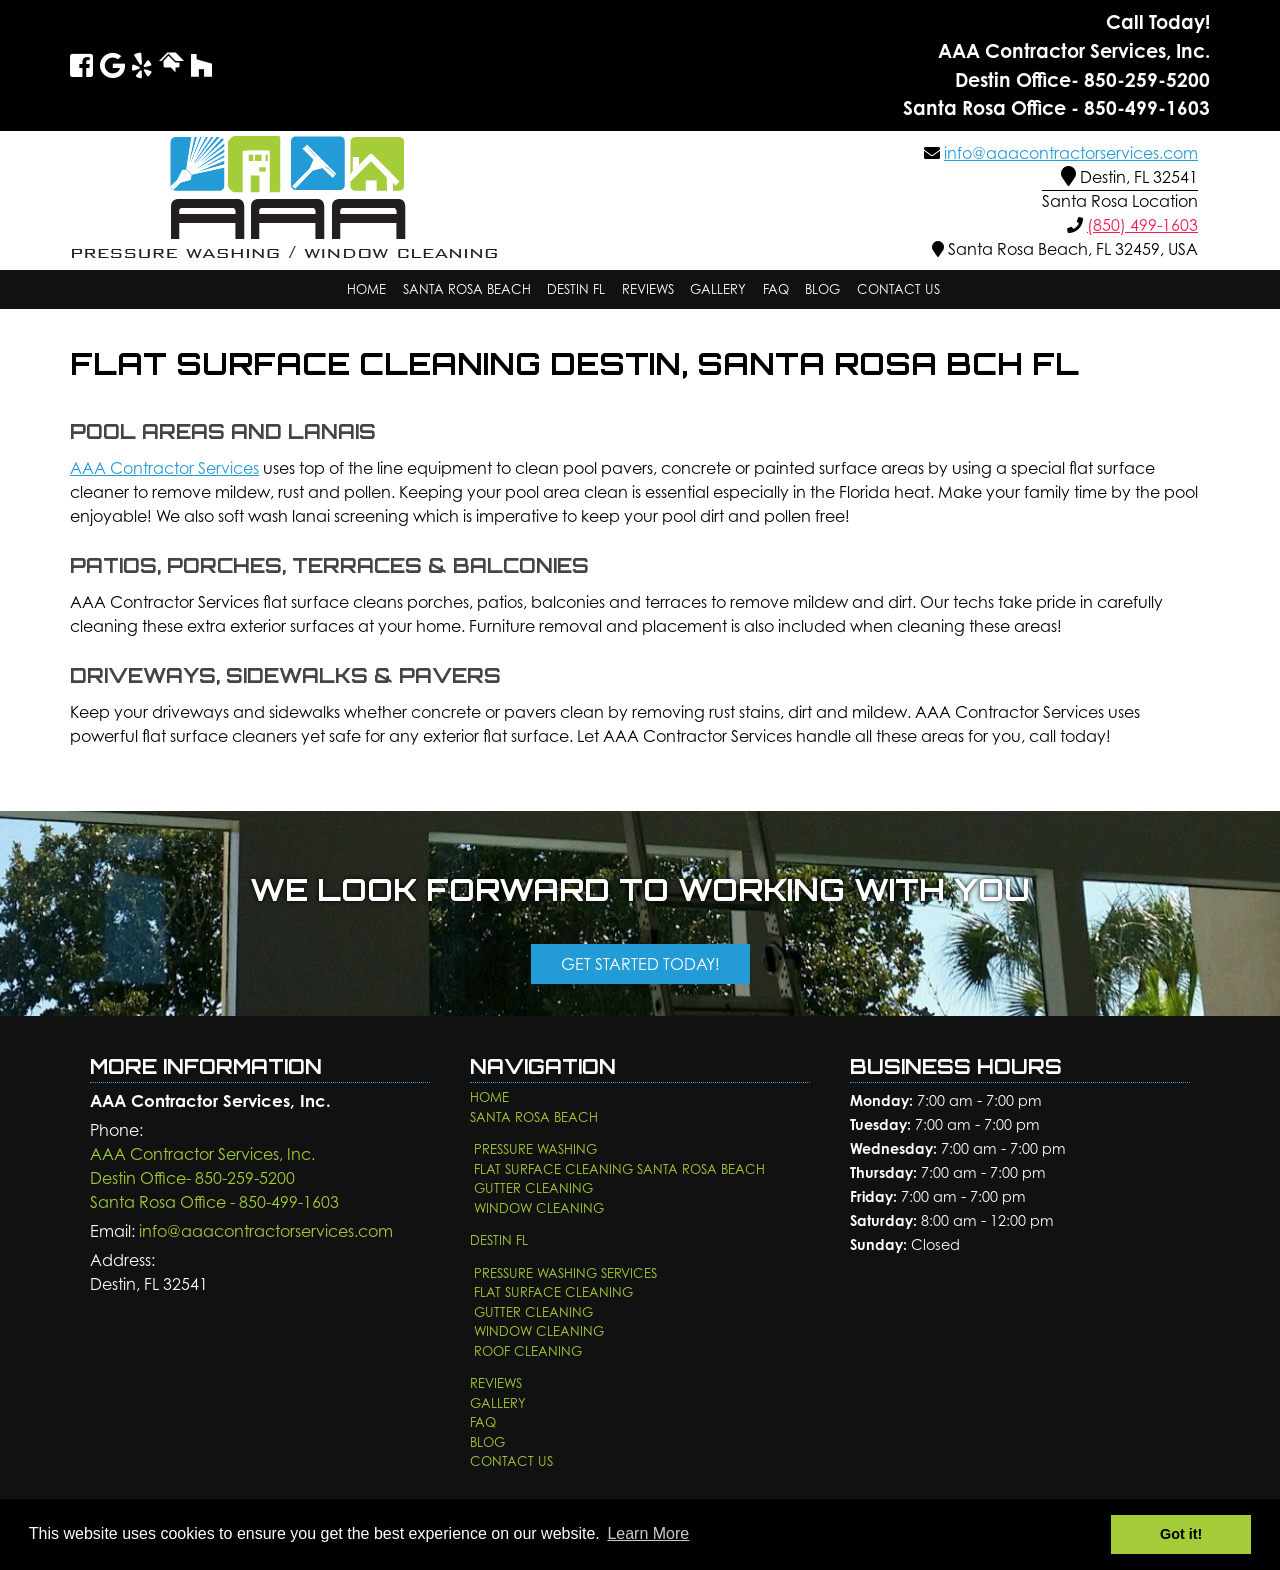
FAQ (776, 289)
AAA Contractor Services (164, 468)
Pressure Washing (535, 1149)
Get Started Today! (640, 964)
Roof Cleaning (528, 1351)
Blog (822, 289)
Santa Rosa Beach (467, 289)
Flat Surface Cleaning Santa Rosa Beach (619, 1169)
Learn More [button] (648, 1533)
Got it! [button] (1181, 1534)
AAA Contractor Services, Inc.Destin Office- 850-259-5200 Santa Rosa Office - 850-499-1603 (214, 1178)
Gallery (718, 289)
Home (366, 289)
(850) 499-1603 (1142, 225)
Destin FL (576, 289)
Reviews (648, 289)
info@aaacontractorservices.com (1071, 153)
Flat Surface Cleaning (553, 1292)
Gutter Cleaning (533, 1188)
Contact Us (898, 289)
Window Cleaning (539, 1208)
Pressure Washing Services (565, 1273)
